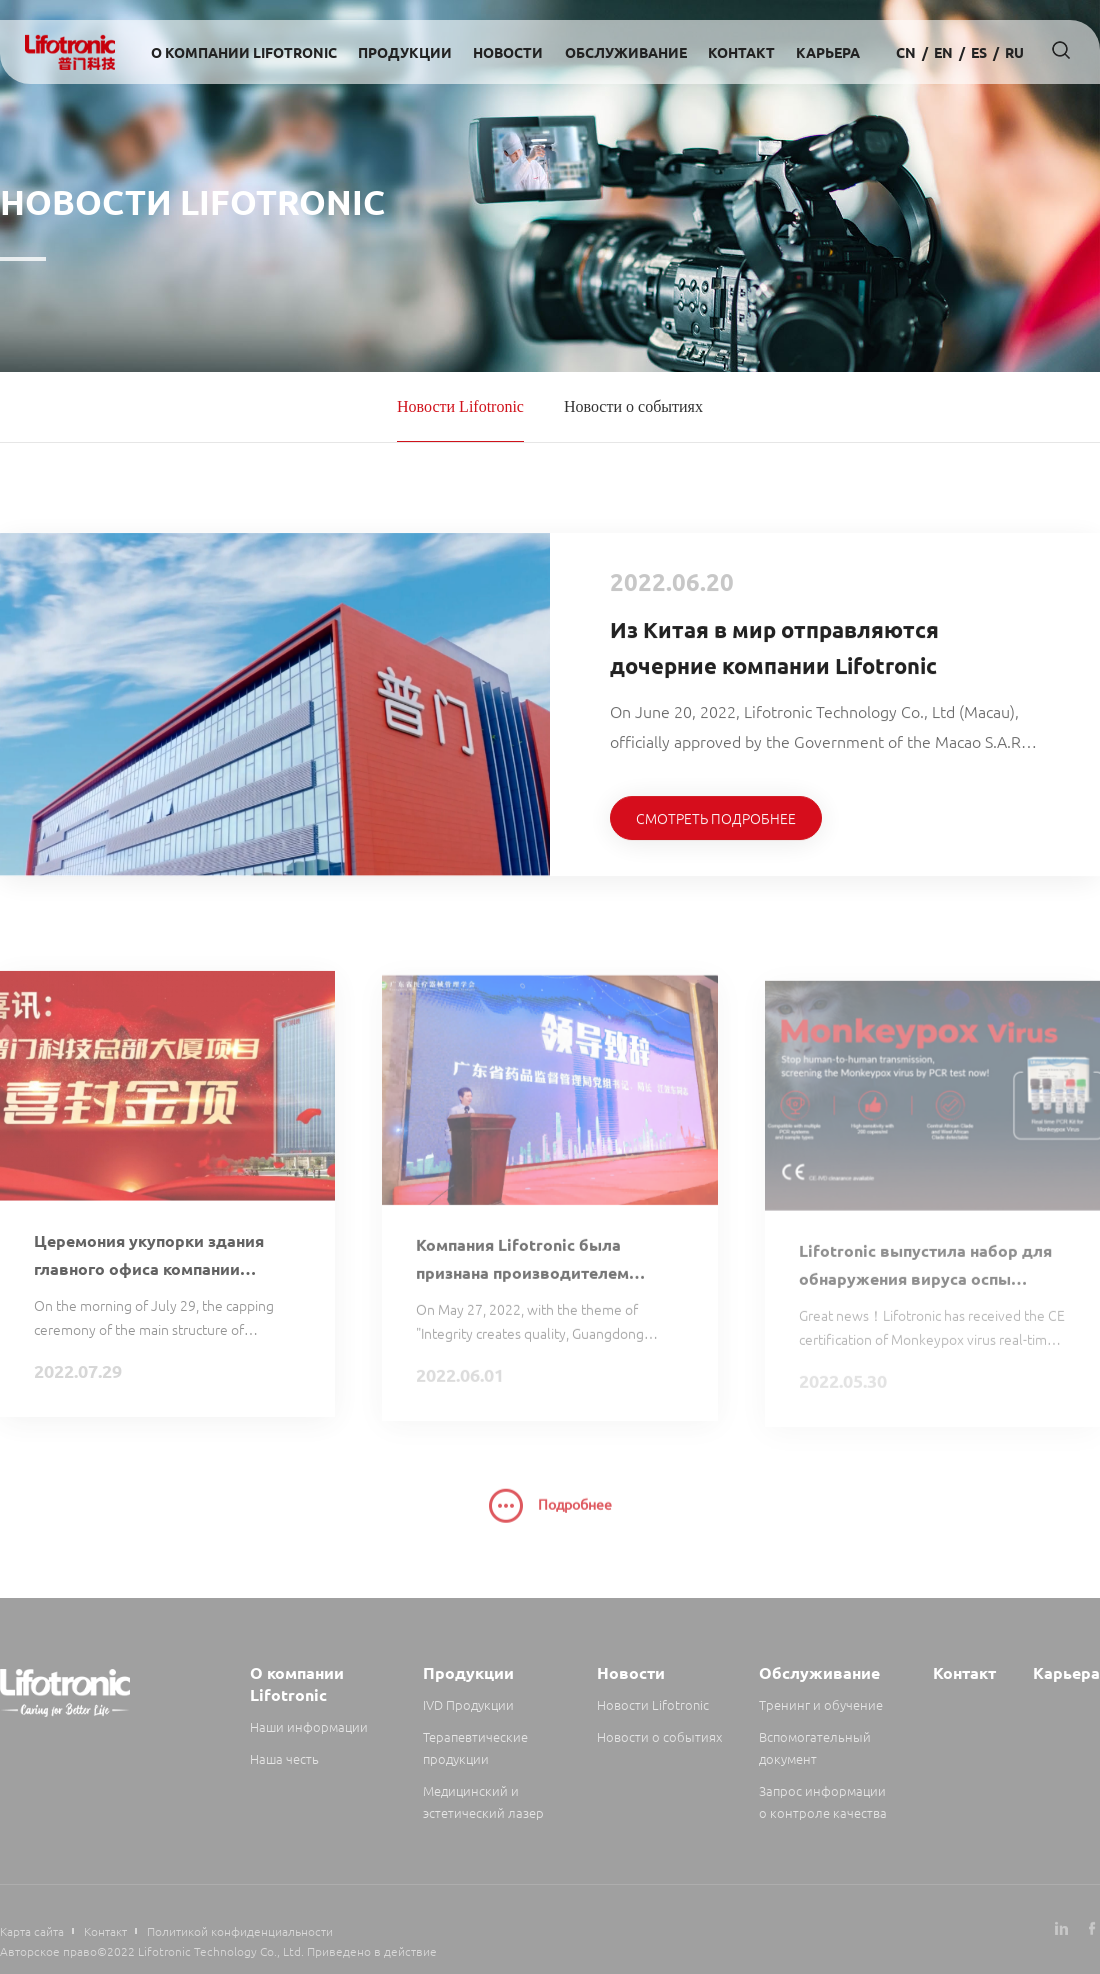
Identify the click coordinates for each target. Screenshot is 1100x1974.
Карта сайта (32, 1931)
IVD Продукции (468, 1704)
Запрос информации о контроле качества (823, 1801)
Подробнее (550, 1517)
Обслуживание (626, 52)
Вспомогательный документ (815, 1747)
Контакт (741, 52)
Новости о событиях (633, 406)
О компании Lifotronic (244, 52)
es (979, 52)
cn (906, 52)
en (943, 52)
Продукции (405, 52)
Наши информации (309, 1726)
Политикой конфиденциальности (240, 1931)
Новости (508, 52)
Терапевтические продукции (475, 1747)
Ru (1014, 52)
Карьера (828, 52)
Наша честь (284, 1758)
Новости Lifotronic (460, 406)
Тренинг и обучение (821, 1704)
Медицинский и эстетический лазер (483, 1801)
